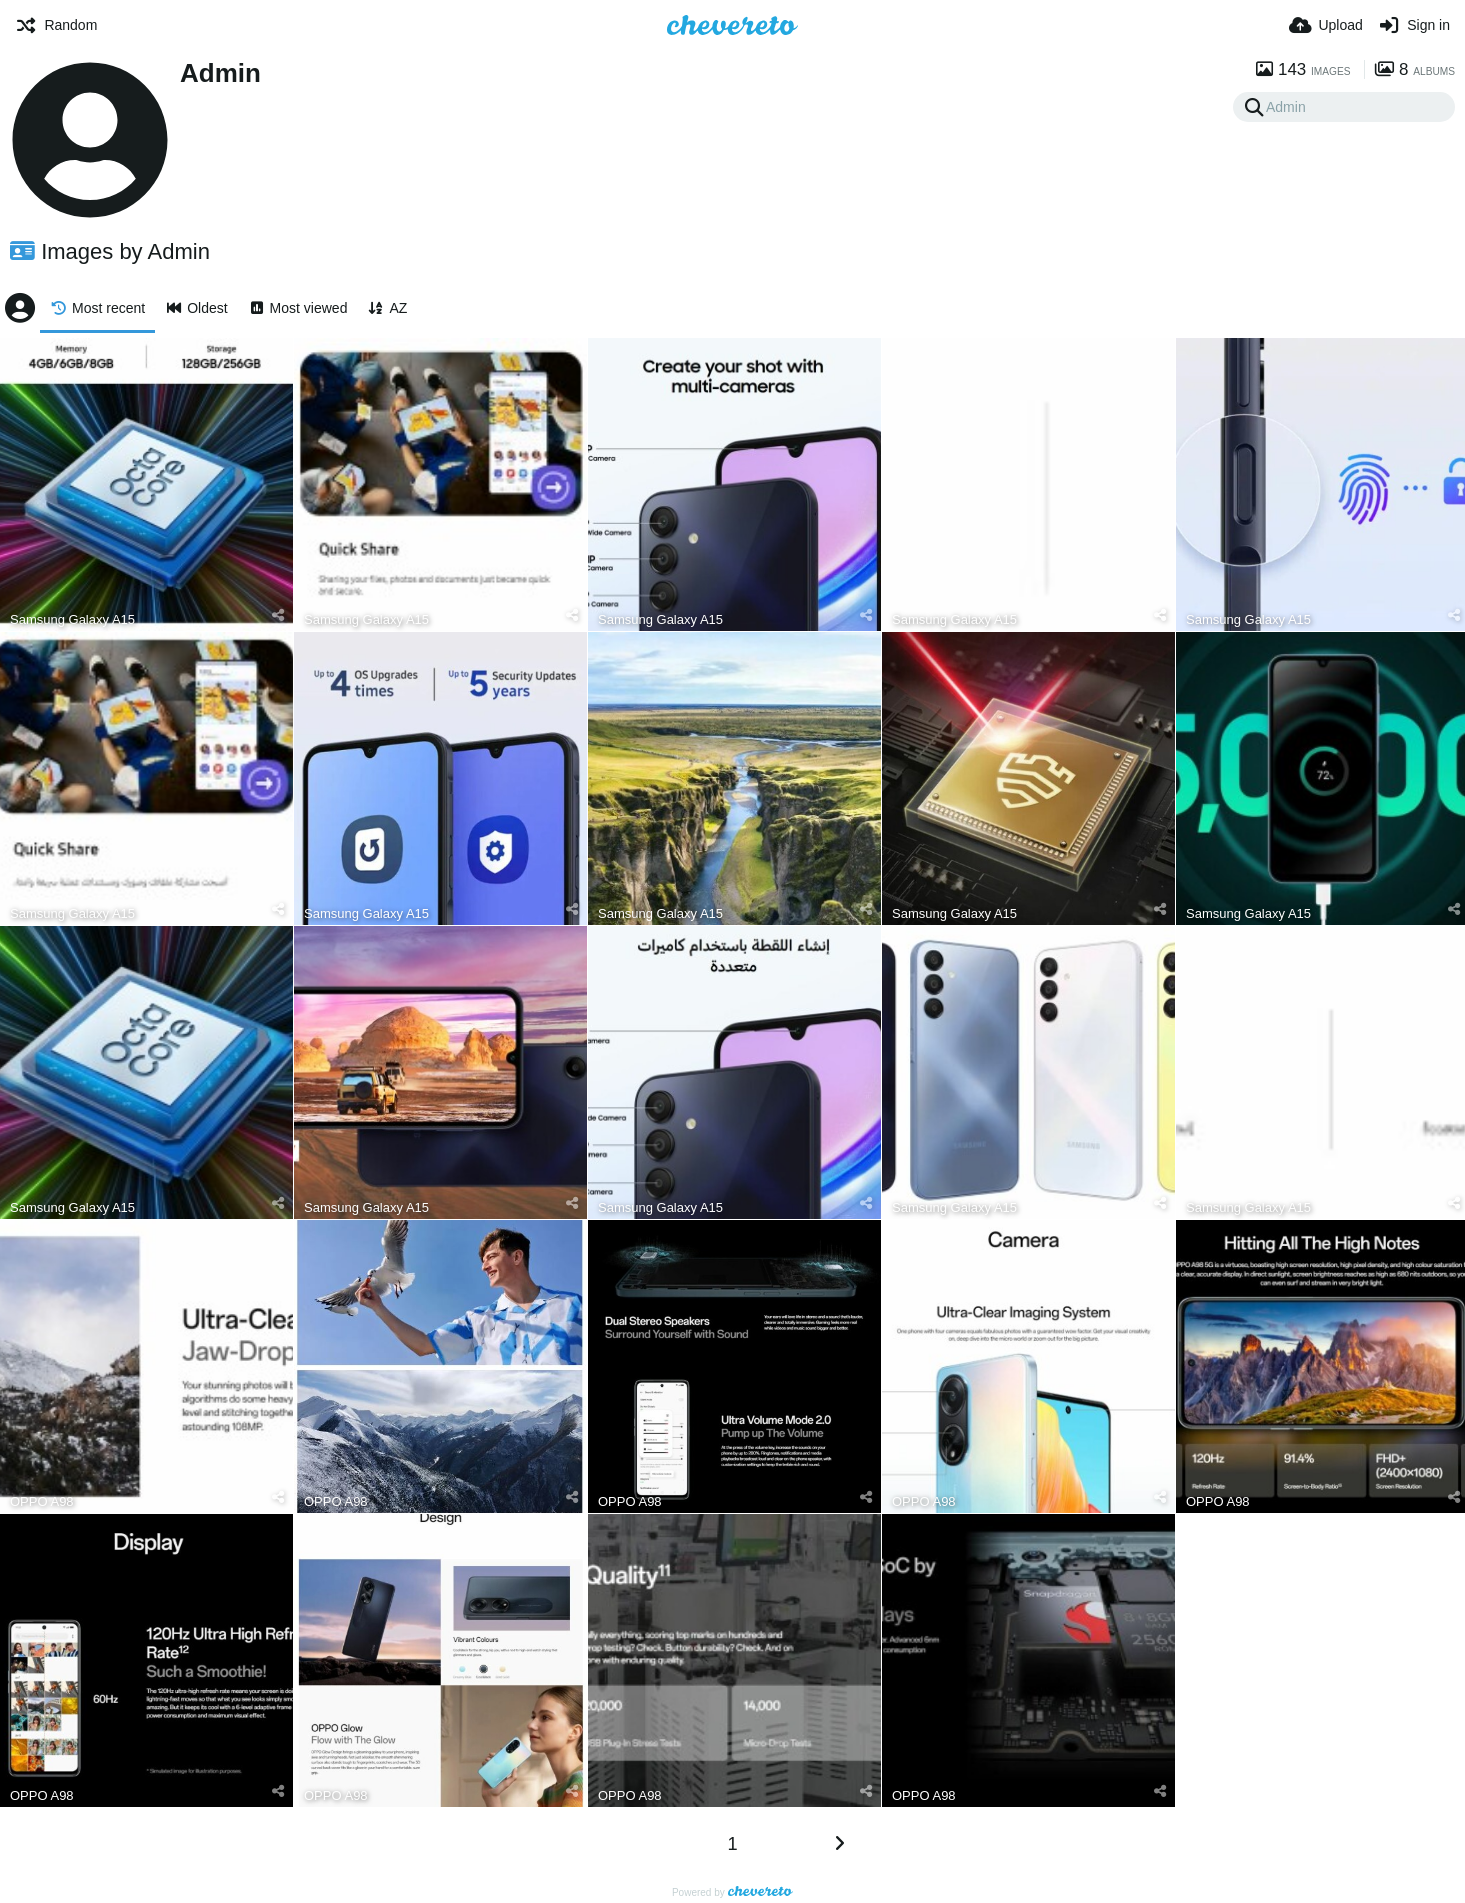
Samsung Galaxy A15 (72, 619)
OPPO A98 (42, 1501)
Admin (220, 73)
